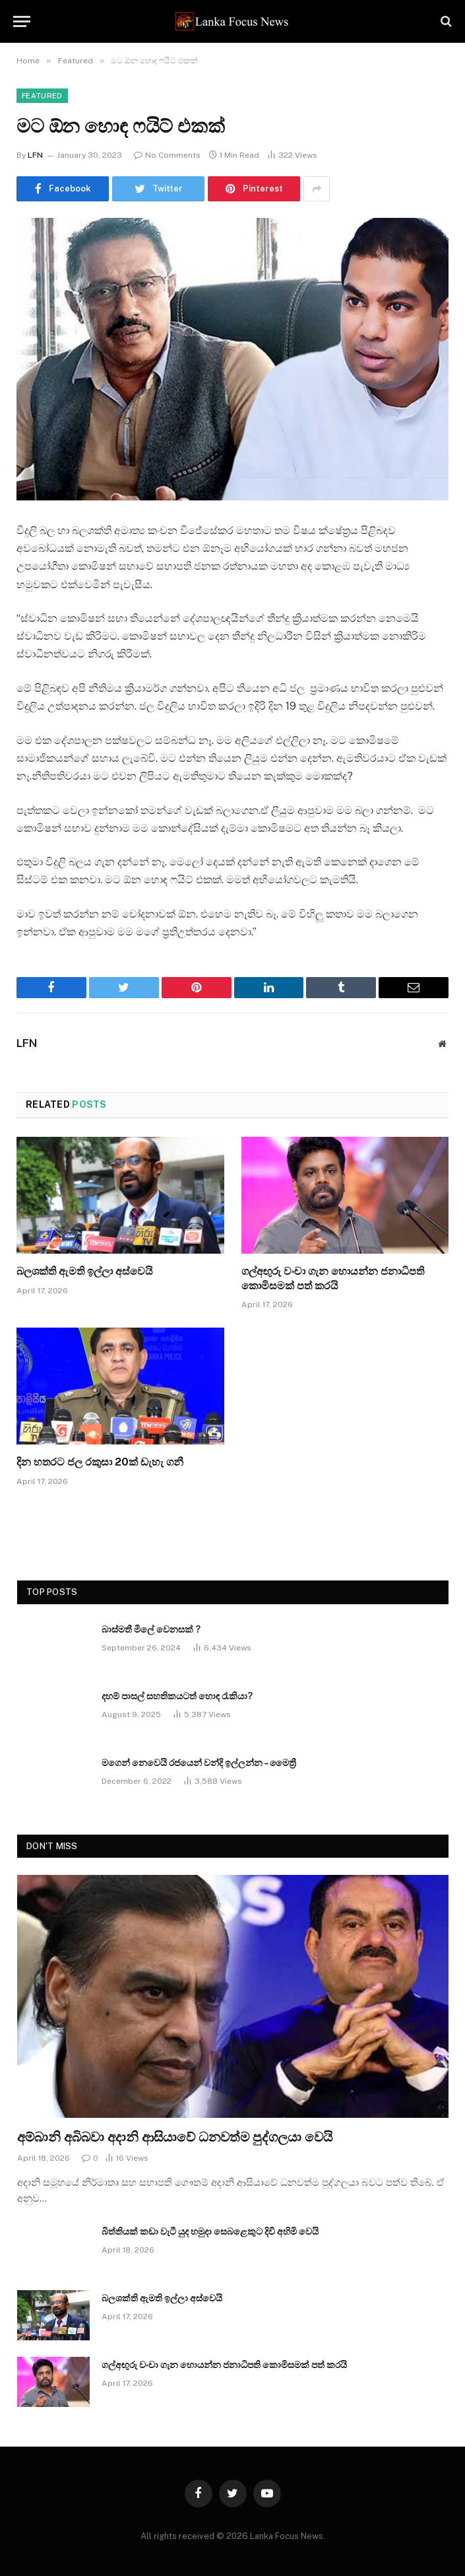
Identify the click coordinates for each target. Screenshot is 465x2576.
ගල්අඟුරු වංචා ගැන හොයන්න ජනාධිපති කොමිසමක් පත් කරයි (332, 1278)
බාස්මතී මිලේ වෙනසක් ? (151, 1629)
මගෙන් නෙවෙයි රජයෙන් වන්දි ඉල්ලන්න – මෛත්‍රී (199, 1762)
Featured (42, 96)
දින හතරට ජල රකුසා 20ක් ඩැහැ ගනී (99, 1462)
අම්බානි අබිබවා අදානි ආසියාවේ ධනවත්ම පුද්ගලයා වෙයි (174, 2137)
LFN (35, 155)
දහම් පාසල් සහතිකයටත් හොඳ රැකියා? (177, 1696)
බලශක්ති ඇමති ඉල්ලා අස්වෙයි (84, 1271)
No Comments (167, 155)
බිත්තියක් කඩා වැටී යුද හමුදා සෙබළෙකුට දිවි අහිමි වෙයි (210, 2231)
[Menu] (21, 21)
